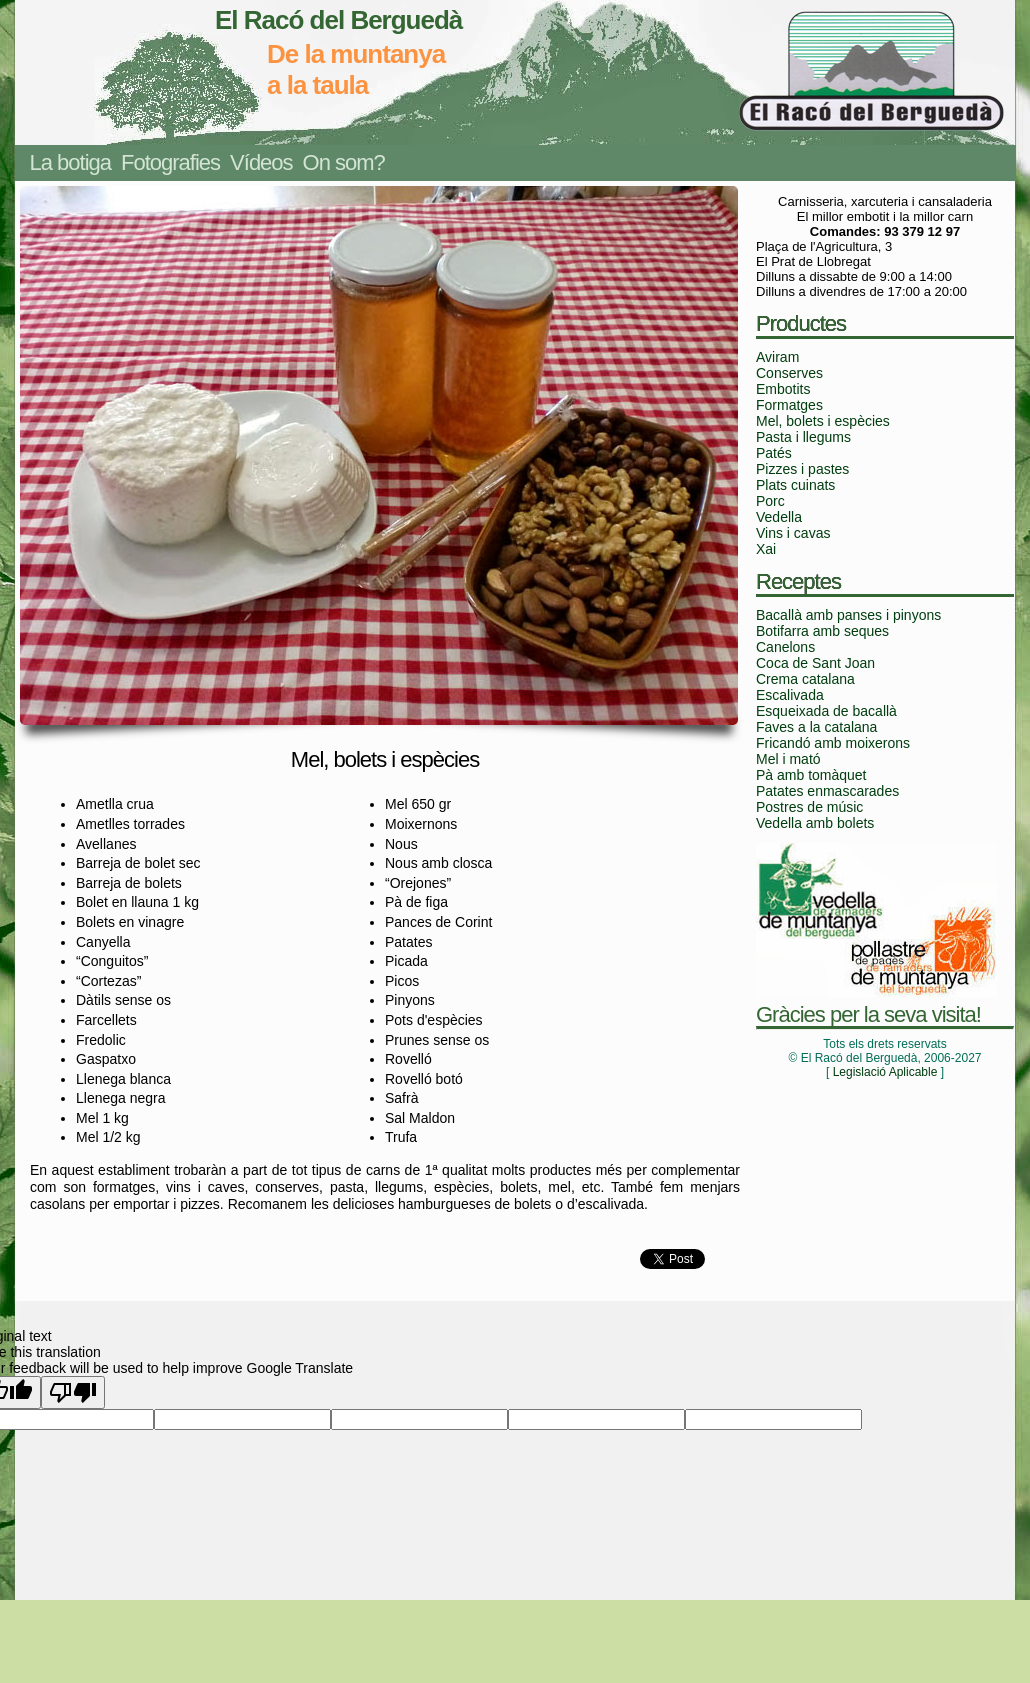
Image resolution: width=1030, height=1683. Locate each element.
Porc (770, 501)
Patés (774, 453)
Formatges (789, 405)
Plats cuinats (795, 485)
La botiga (71, 162)
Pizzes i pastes (802, 469)
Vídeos (261, 162)
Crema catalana (805, 679)
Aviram (777, 357)
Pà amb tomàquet (811, 775)
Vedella (779, 517)
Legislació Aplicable (885, 1072)
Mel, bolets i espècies (823, 421)
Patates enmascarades (827, 791)
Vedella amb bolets (815, 823)
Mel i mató (788, 759)
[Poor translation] (73, 1392)
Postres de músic (809, 807)
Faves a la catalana (816, 727)
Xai (766, 549)
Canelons (785, 647)
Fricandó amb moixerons (833, 743)
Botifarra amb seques (822, 631)
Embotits (783, 389)
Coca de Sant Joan (815, 663)
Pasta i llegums (803, 437)
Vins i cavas (793, 533)
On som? (344, 162)
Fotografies (170, 162)
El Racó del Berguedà (338, 20)
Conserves (789, 373)
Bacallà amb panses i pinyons (848, 615)
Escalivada (790, 695)
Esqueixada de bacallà (826, 711)
